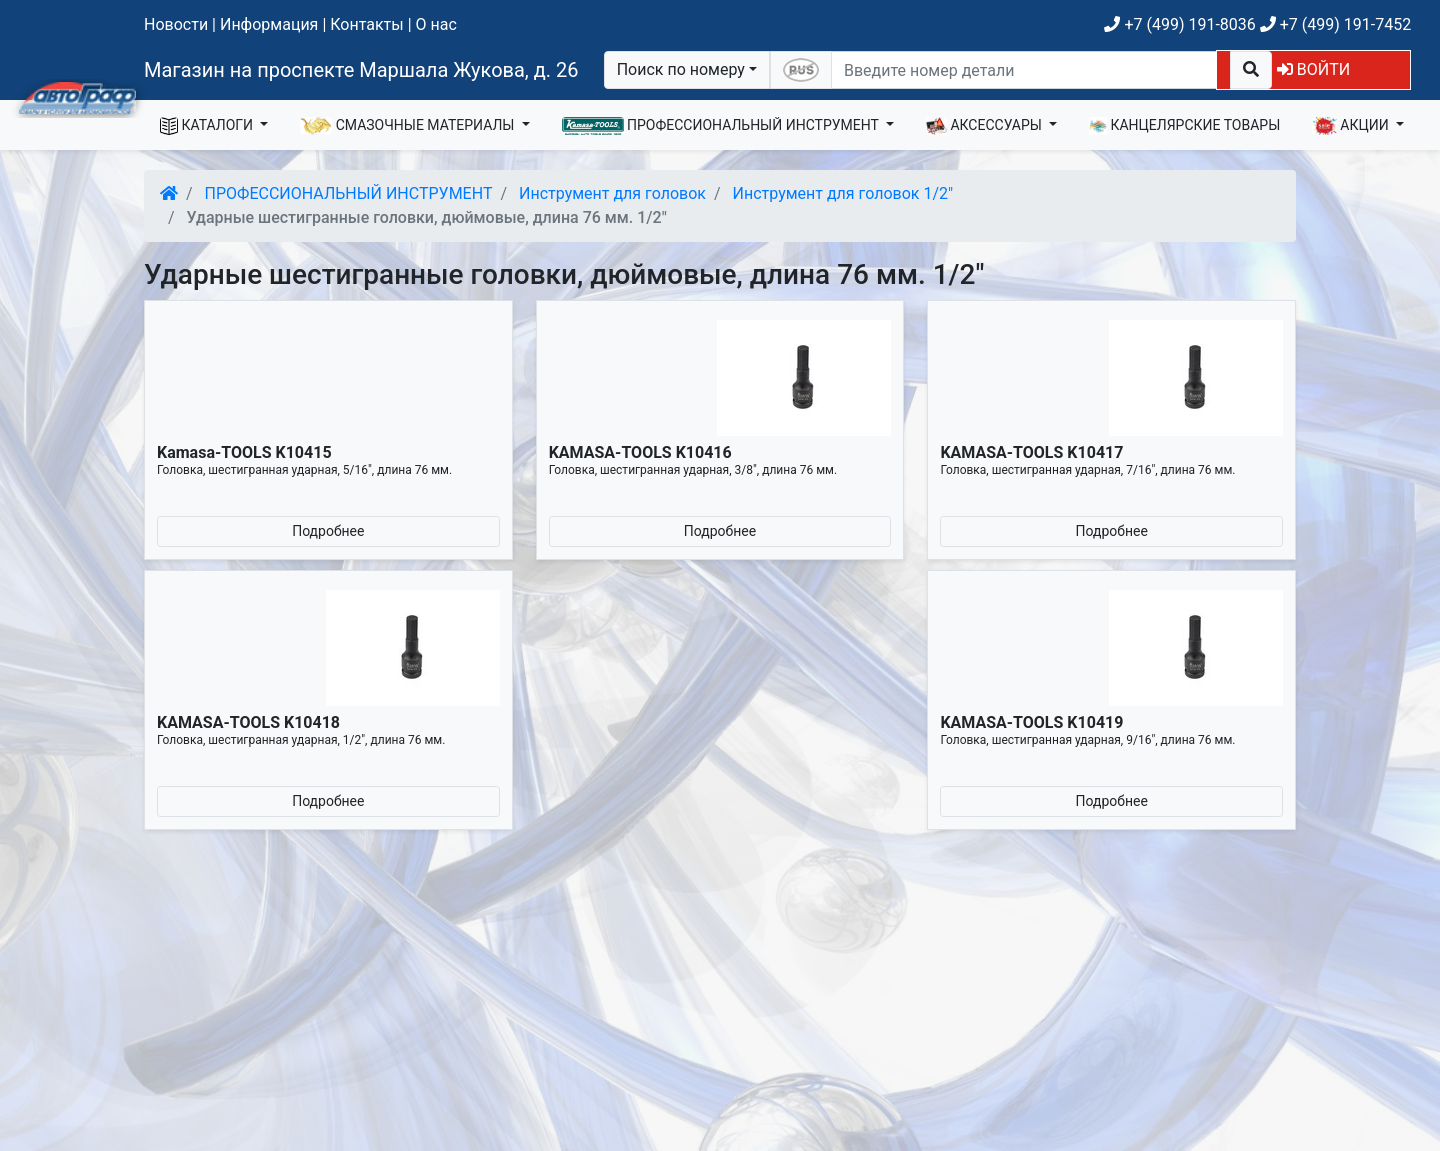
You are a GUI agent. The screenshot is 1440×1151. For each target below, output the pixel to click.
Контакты (366, 24)
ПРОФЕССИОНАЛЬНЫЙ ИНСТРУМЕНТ (722, 126)
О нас (436, 24)
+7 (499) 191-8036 (1179, 24)
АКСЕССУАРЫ (986, 126)
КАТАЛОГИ (208, 126)
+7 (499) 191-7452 (1335, 24)
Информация (269, 24)
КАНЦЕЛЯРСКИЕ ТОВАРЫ (1184, 126)
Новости (176, 24)
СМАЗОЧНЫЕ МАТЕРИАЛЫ (409, 126)
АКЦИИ (1352, 126)
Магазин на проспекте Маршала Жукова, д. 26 (361, 70)
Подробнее (328, 531)
